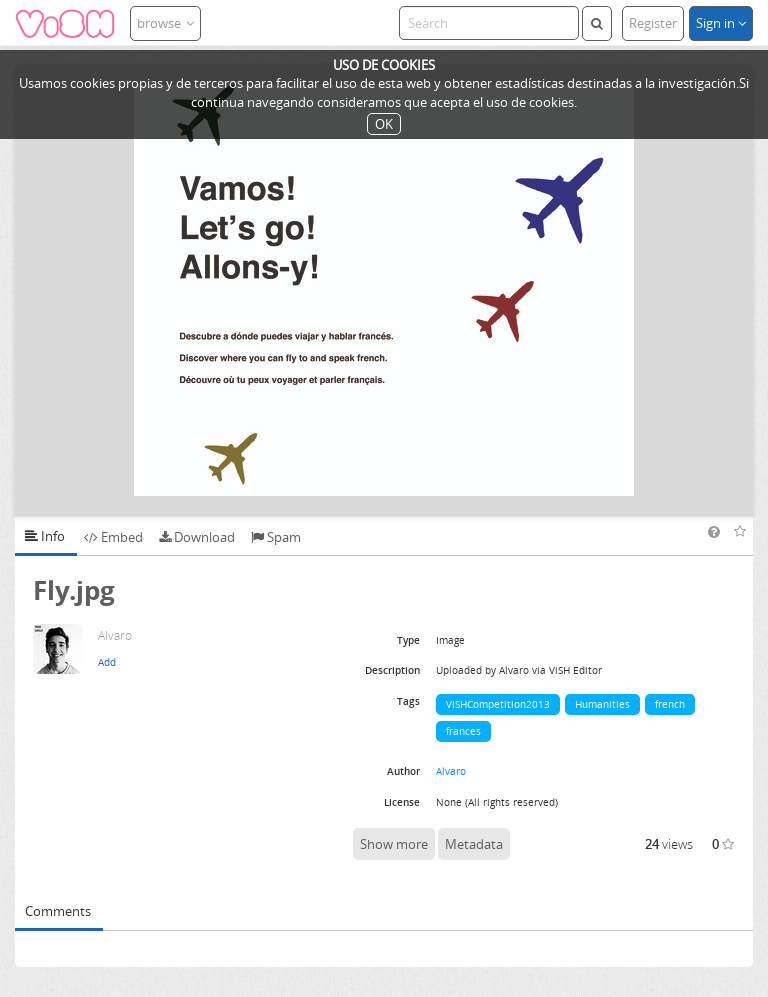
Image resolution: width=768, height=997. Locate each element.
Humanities (602, 704)
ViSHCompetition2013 (498, 704)
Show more (394, 844)
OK (384, 124)
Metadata (474, 844)
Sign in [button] (721, 23)
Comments (58, 911)
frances (463, 731)
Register (653, 23)
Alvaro (451, 771)
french (670, 704)
